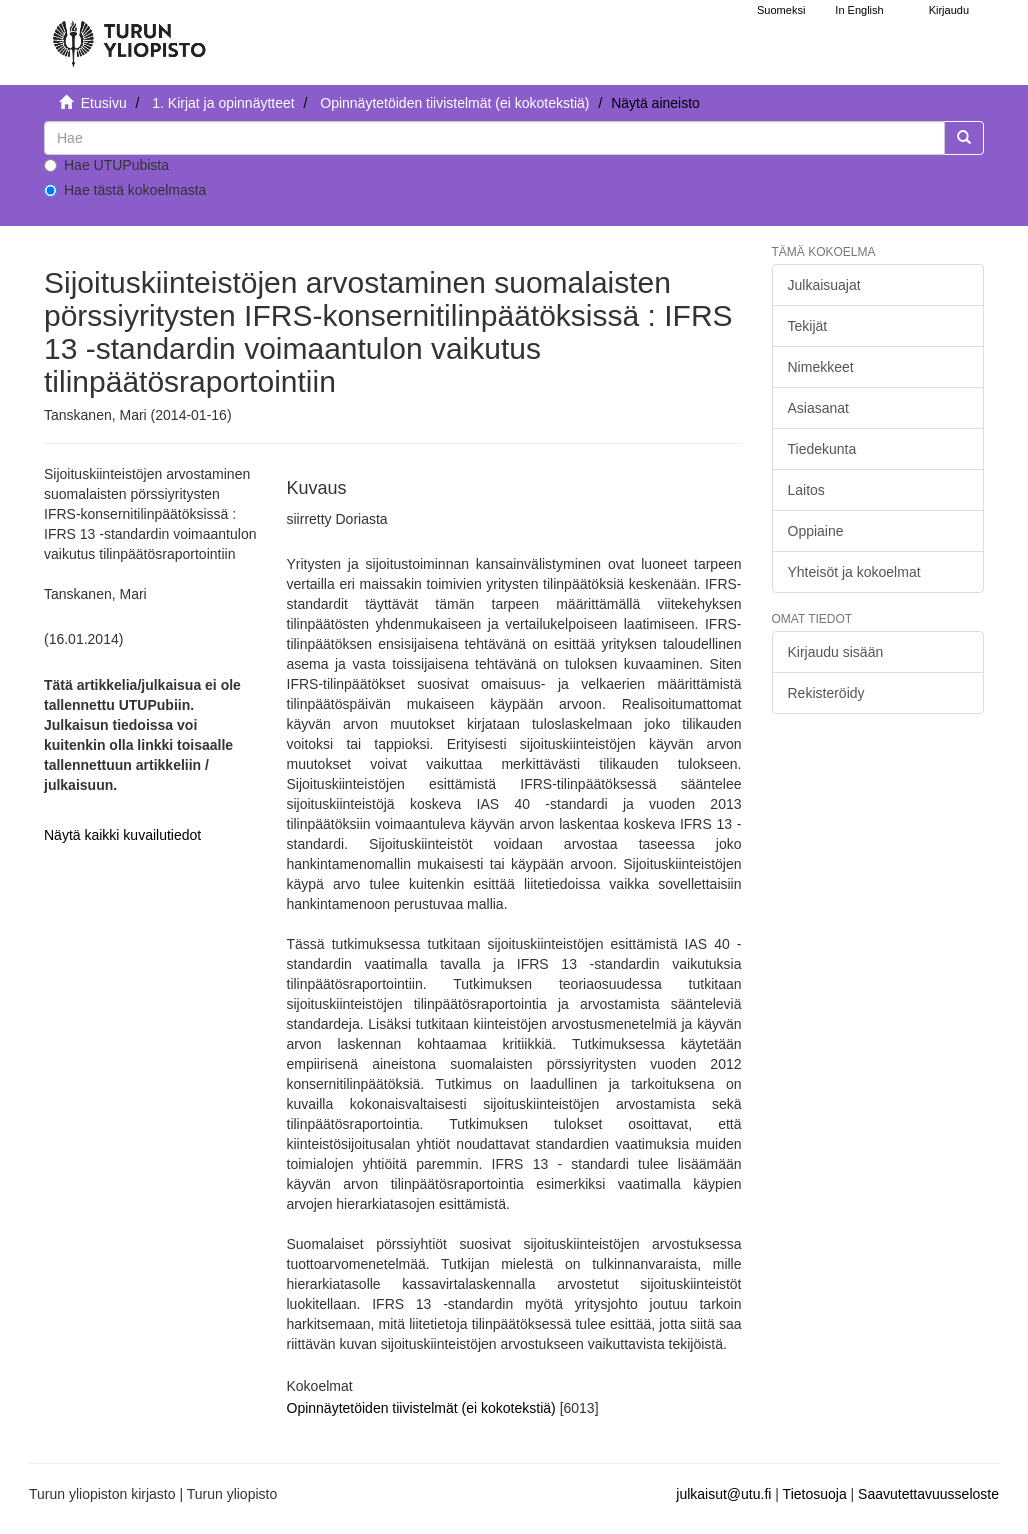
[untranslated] (494, 138)
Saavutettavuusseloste (928, 1494)
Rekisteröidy (826, 693)
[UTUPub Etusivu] (129, 35)
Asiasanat (818, 408)
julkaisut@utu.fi (723, 1494)
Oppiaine (816, 531)
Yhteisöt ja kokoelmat (854, 572)
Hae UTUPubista (106, 165)
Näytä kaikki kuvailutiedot (122, 835)
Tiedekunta (822, 449)
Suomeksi (781, 10)
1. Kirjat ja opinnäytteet (223, 103)
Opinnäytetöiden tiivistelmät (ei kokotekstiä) (454, 103)
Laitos (806, 490)
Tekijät (808, 326)
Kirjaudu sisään (836, 652)
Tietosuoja (815, 1494)
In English (859, 10)
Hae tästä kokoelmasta (125, 190)
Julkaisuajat (824, 285)
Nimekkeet (821, 367)
